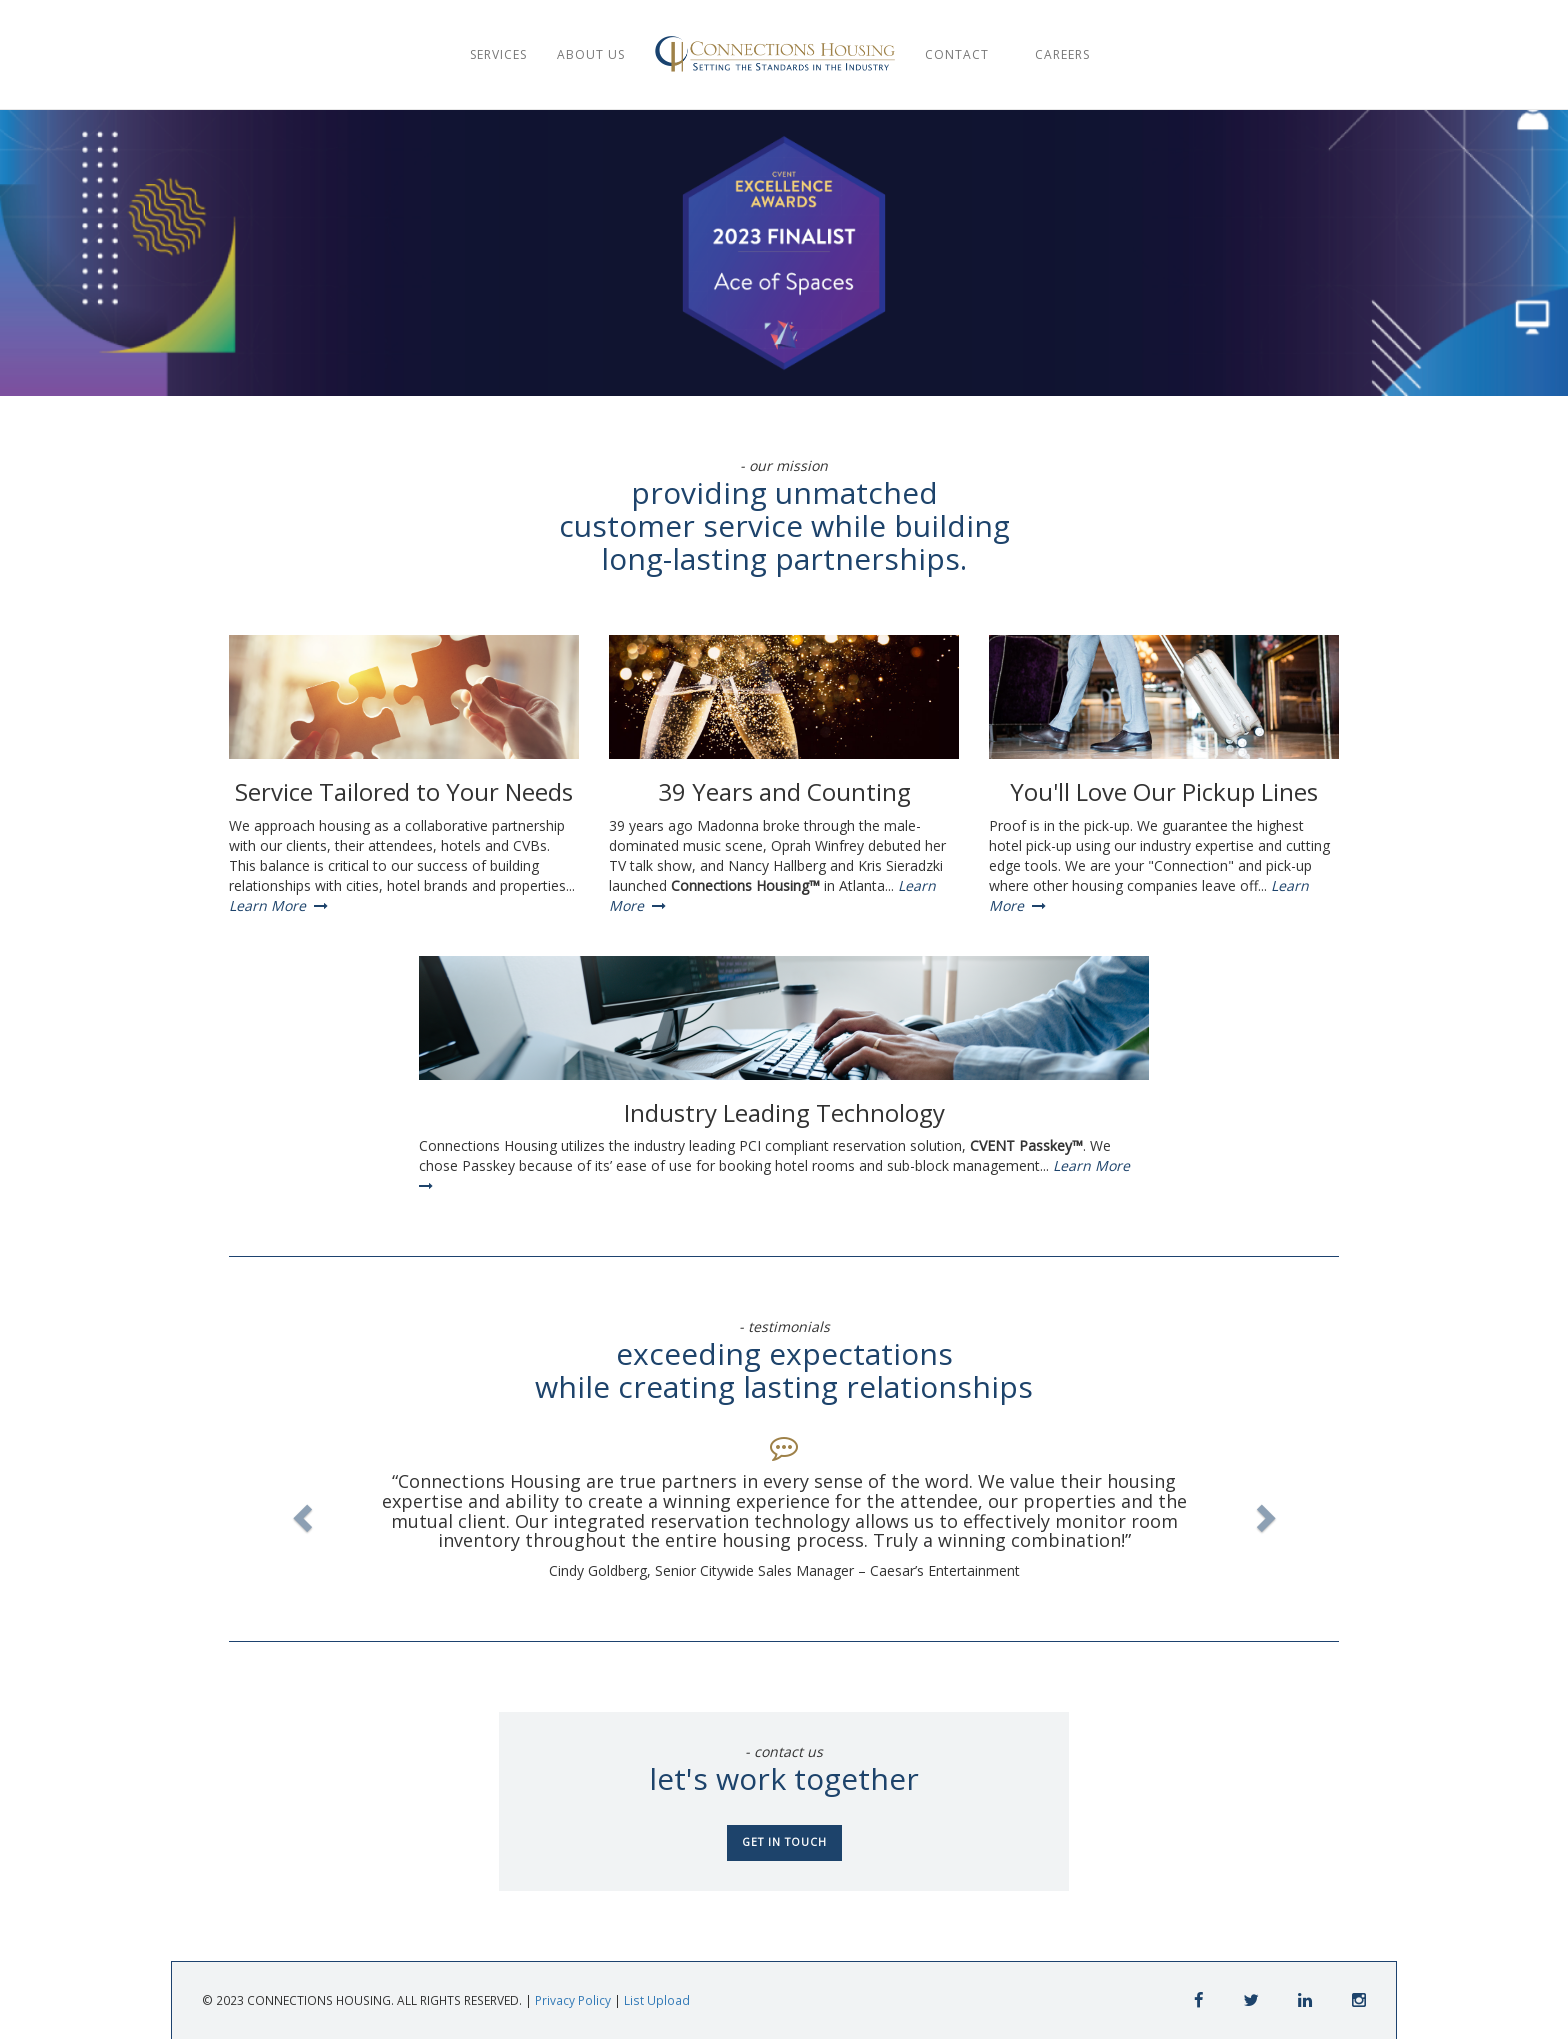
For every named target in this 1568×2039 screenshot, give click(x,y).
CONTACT (963, 54)
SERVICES (498, 54)
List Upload (657, 2000)
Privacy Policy (573, 2000)
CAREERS (1064, 54)
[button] (299, 1512)
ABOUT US (591, 54)
